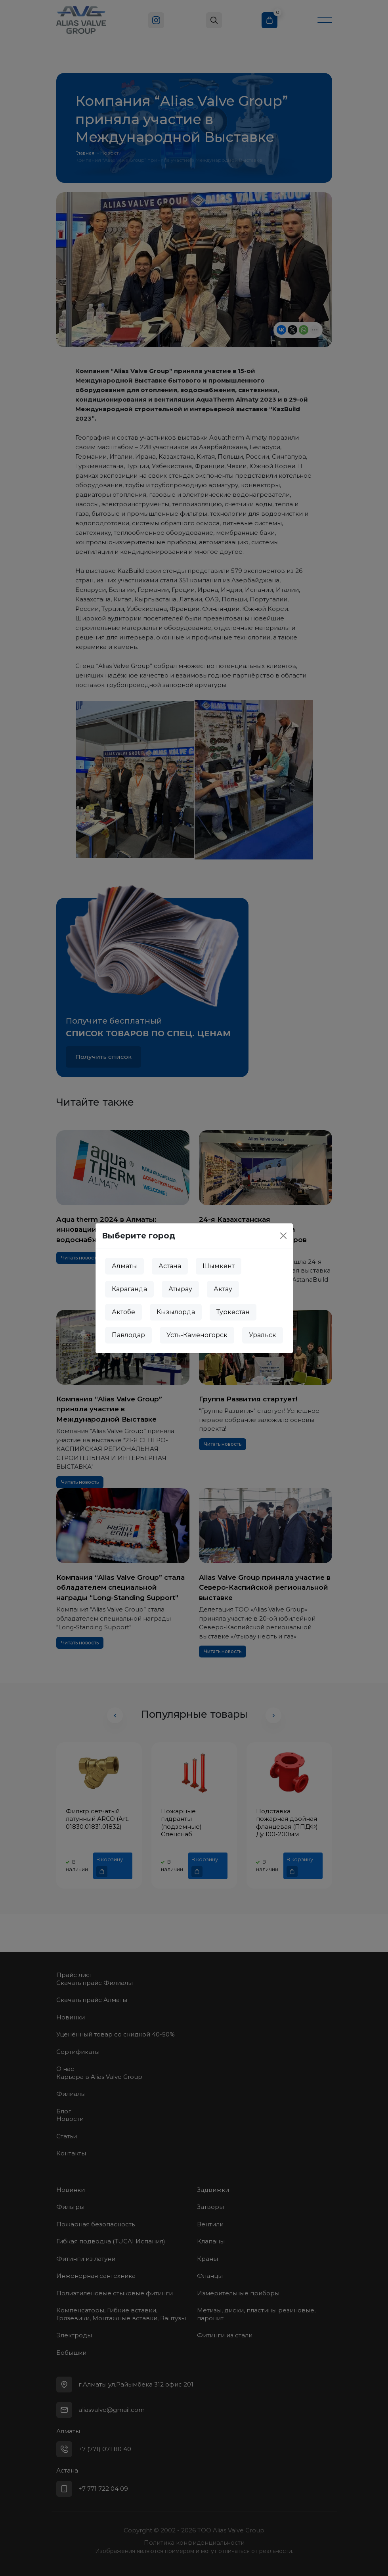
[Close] (283, 1235)
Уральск (262, 1335)
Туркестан (233, 1312)
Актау (223, 1289)
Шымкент (219, 1266)
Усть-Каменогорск (196, 1335)
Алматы (124, 1266)
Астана (170, 1266)
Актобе (123, 1312)
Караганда (129, 1289)
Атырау (180, 1289)
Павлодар (128, 1335)
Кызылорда (176, 1312)
